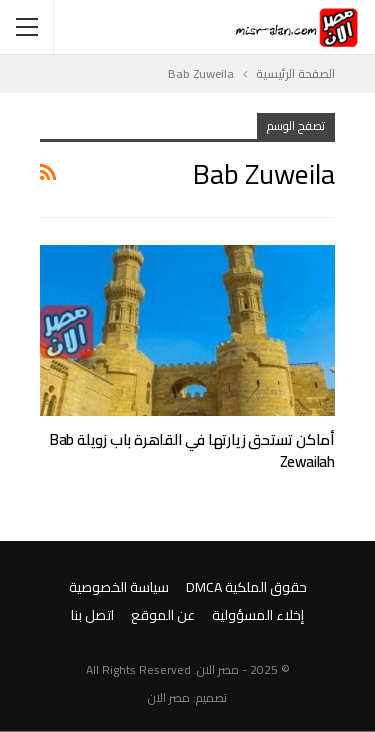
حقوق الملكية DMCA (246, 587)
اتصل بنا (92, 615)
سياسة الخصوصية (119, 587)
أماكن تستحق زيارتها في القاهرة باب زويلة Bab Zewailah (192, 450)
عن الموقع (163, 615)
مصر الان (169, 697)
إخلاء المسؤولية (258, 615)
